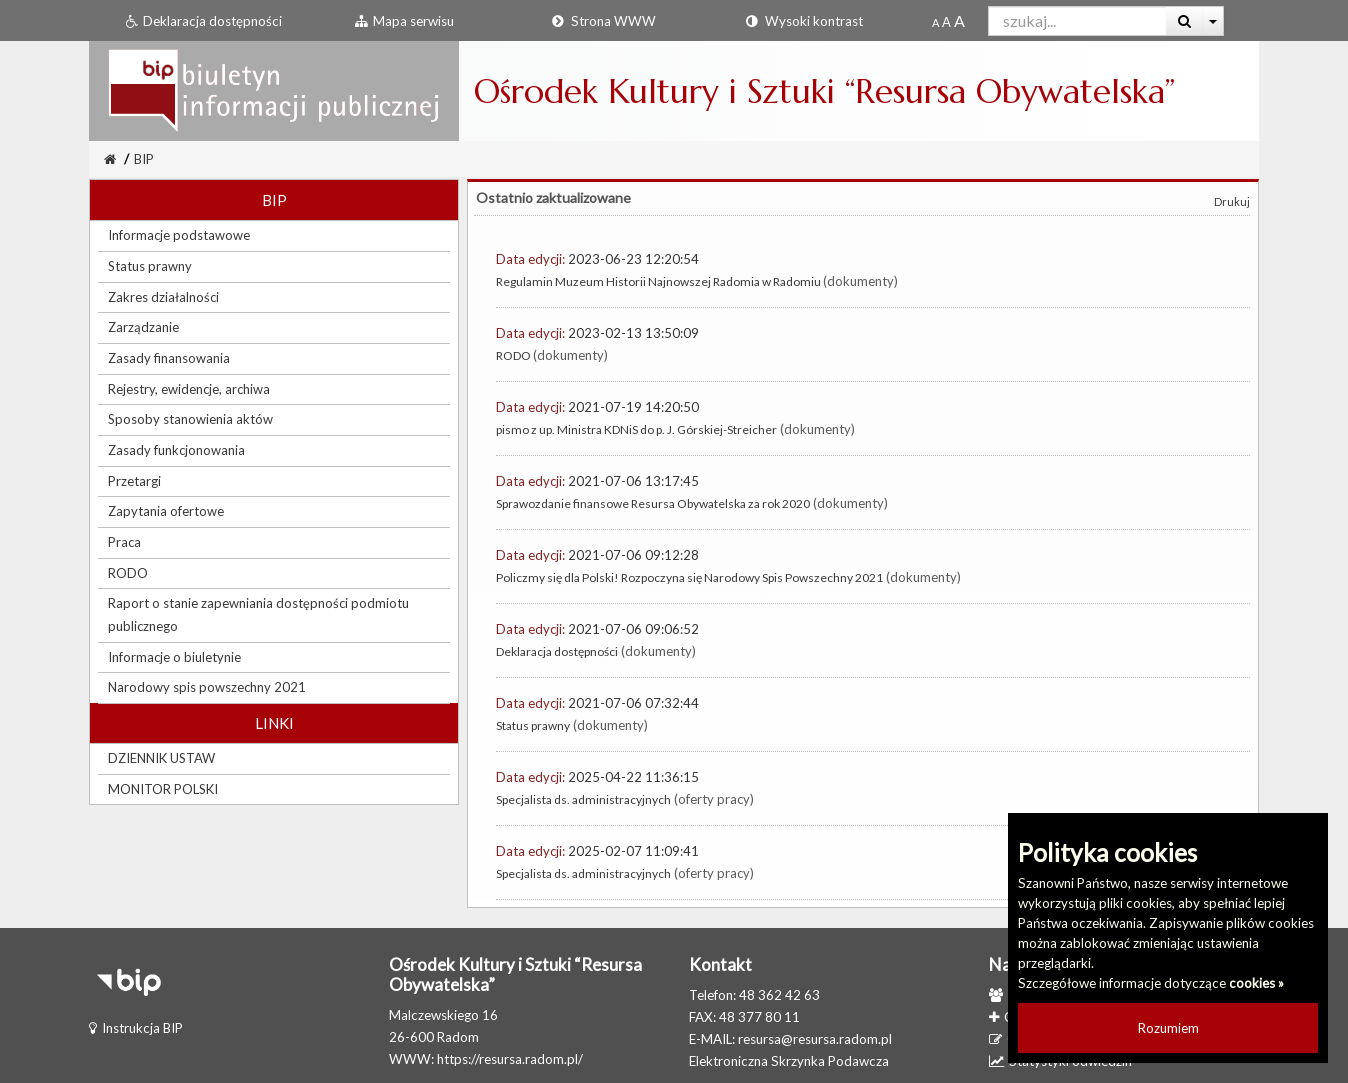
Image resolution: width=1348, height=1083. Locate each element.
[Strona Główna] (110, 159)
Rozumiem (1168, 1028)
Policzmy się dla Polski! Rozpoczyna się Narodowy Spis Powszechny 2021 (689, 577)
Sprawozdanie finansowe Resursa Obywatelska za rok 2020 (653, 503)
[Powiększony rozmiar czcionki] (946, 22)
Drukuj (1232, 201)
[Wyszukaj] (1184, 21)
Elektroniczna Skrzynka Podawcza (789, 1061)
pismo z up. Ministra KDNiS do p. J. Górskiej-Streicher (636, 429)
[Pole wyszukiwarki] (1077, 21)
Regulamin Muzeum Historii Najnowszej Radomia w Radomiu (659, 281)
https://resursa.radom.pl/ (510, 1059)
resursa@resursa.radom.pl (815, 1039)
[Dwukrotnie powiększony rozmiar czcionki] (959, 22)
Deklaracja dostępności (557, 651)
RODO (514, 355)
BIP (144, 159)
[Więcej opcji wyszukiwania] (1213, 21)
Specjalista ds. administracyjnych (583, 799)
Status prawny (533, 725)
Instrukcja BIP (136, 1028)
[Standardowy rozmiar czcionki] (935, 22)
